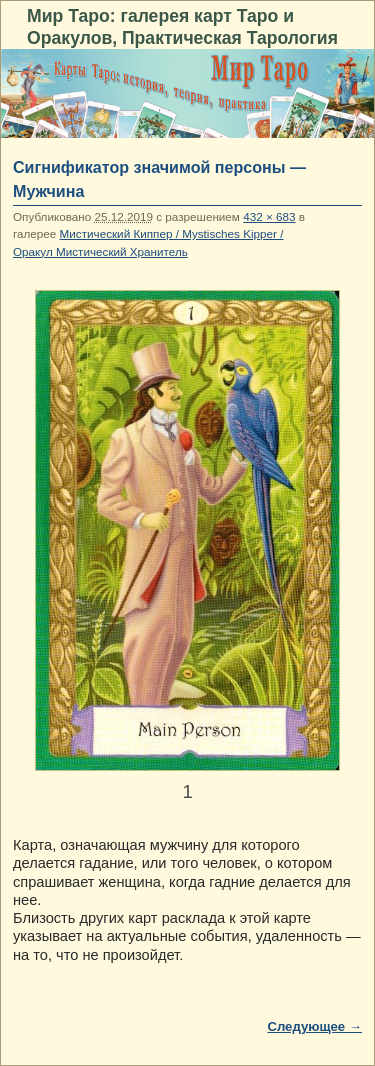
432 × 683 (269, 216)
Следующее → (314, 1026)
